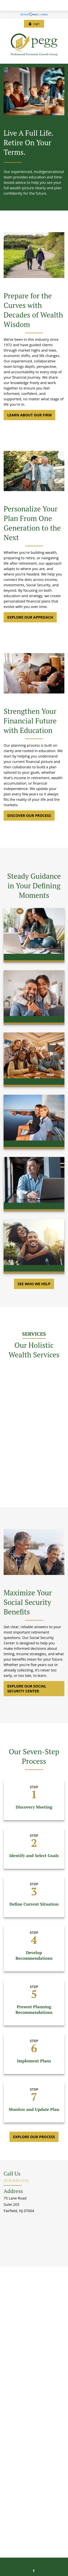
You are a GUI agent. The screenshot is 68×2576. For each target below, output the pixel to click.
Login (33, 23)
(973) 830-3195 (16, 2180)
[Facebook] (33, 2570)
